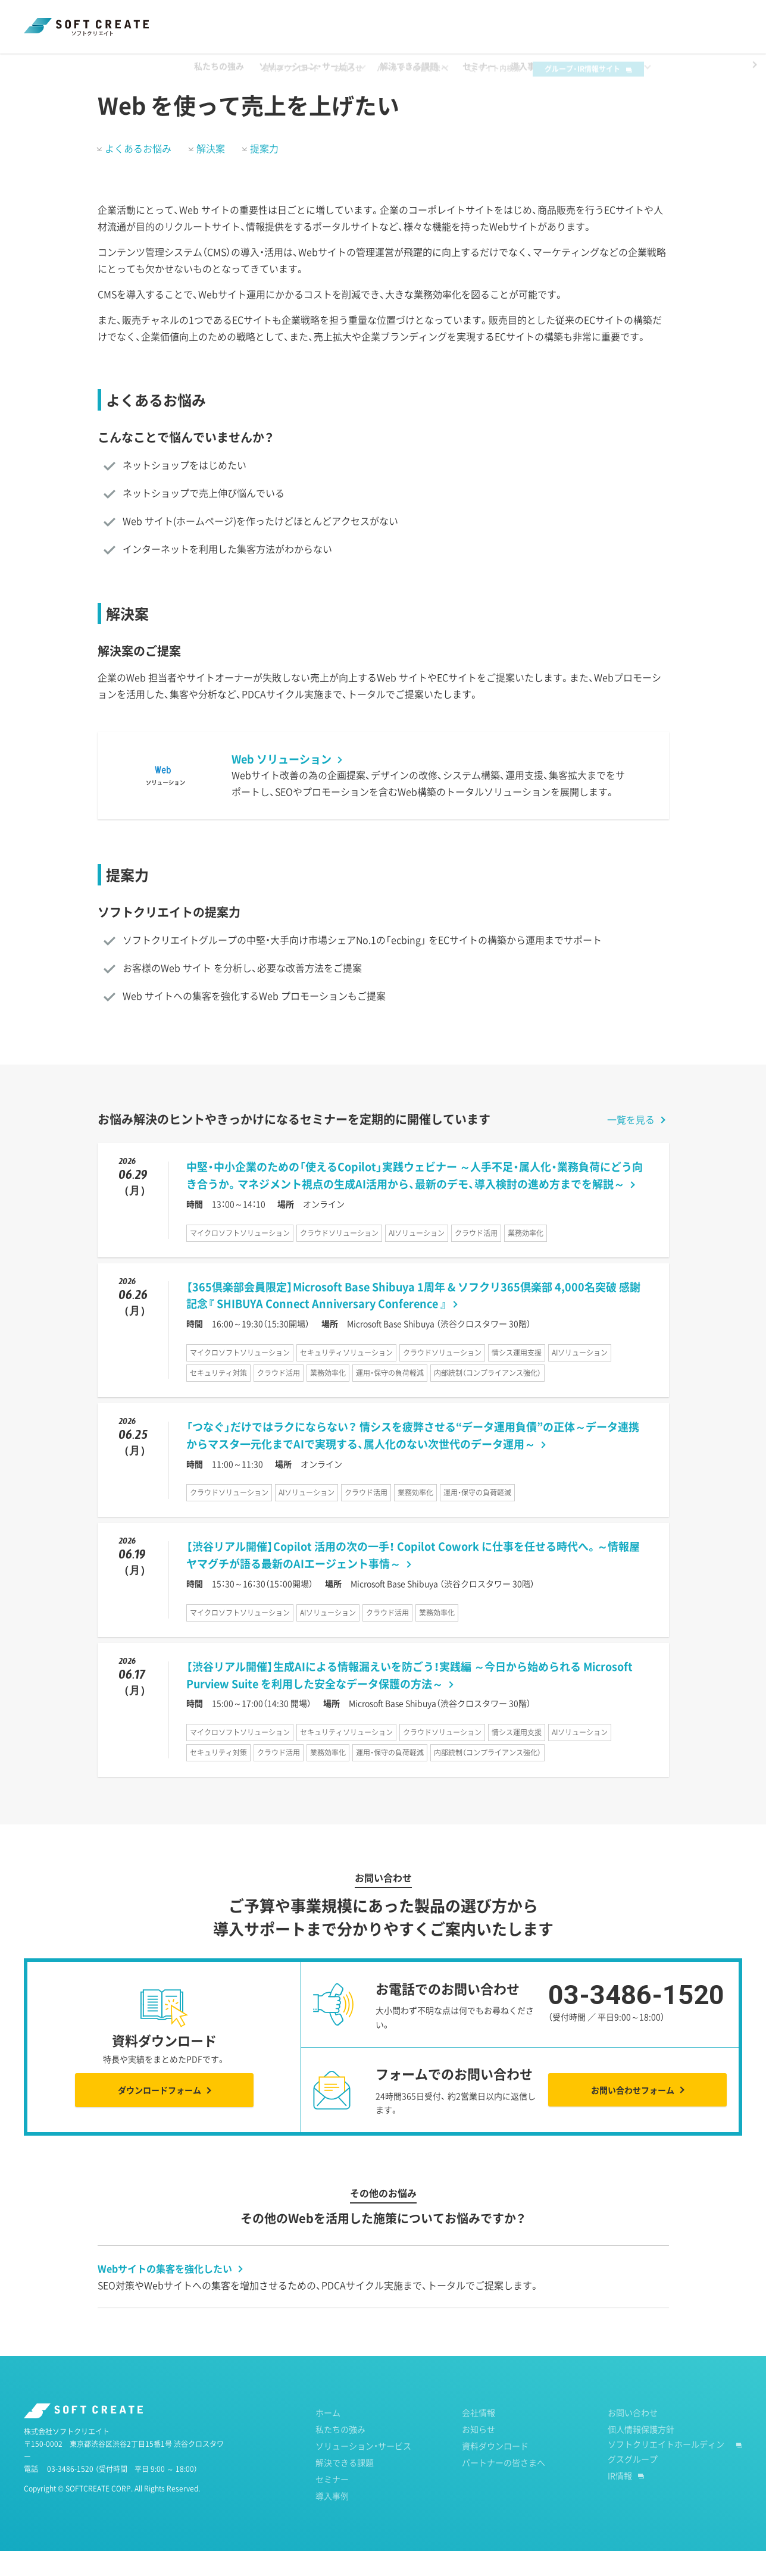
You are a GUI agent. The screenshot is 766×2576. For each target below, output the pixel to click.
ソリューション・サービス (363, 2471)
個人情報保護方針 (641, 2454)
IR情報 (620, 2500)
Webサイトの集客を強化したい (165, 2293)
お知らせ (366, 19)
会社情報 (478, 2437)
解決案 (210, 173)
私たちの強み (340, 2454)
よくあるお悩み (138, 173)
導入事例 (332, 2521)
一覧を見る (631, 1144)
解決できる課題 (96, 65)
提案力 (264, 173)
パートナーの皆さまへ (430, 19)
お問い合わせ (633, 2437)
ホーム (35, 65)
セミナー (332, 2504)
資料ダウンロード (308, 19)
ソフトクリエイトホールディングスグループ (666, 2476)
